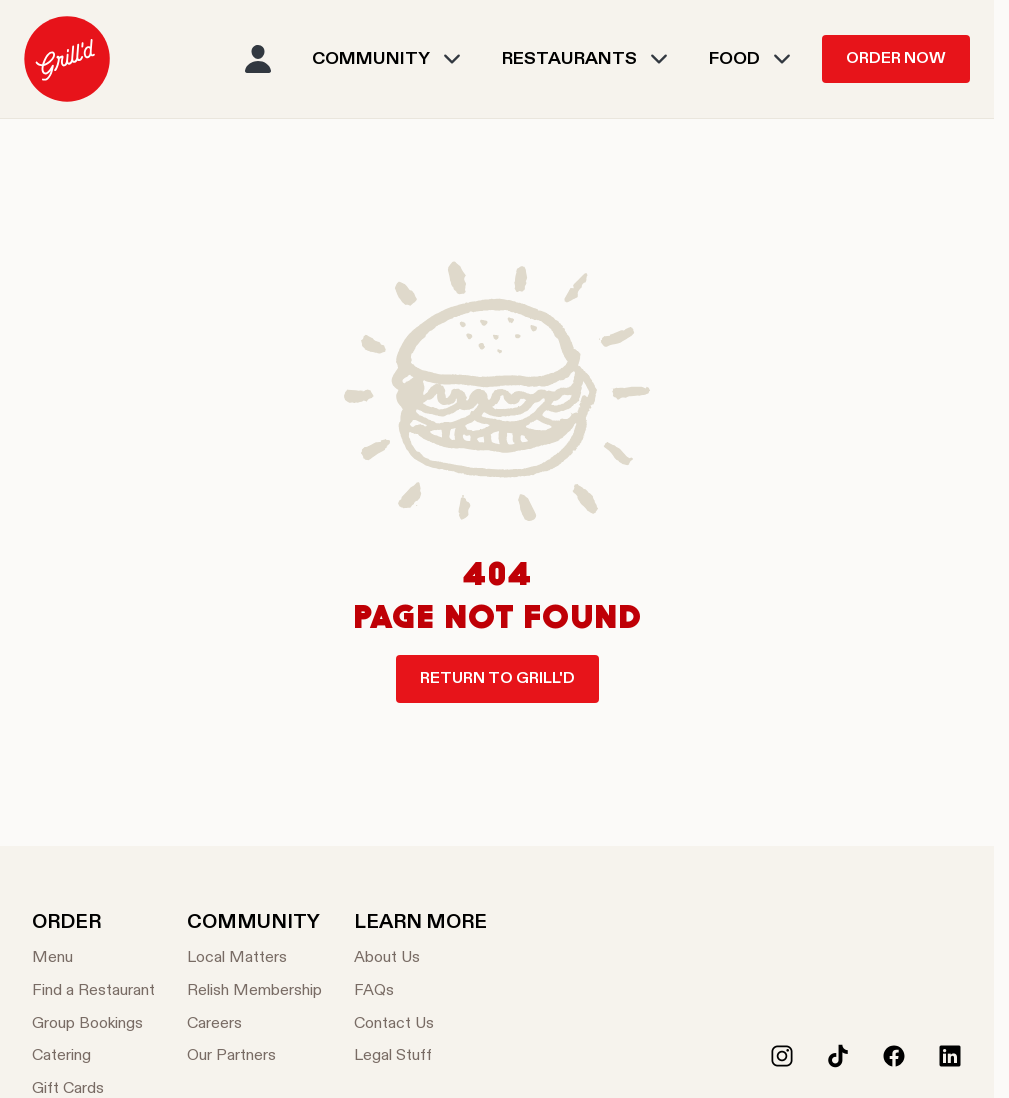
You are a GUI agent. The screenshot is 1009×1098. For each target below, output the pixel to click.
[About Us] (420, 958)
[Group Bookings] (93, 1024)
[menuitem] (67, 59)
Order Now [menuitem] (896, 59)
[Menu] (93, 958)
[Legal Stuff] (420, 1056)
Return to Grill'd (497, 679)
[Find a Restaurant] (93, 991)
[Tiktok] (838, 1056)
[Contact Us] (420, 1024)
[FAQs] (420, 991)
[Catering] (93, 1056)
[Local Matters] (254, 958)
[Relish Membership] (254, 991)
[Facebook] (894, 1056)
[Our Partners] (254, 1056)
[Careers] (254, 1024)
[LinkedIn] (950, 1056)
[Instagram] (782, 1056)
